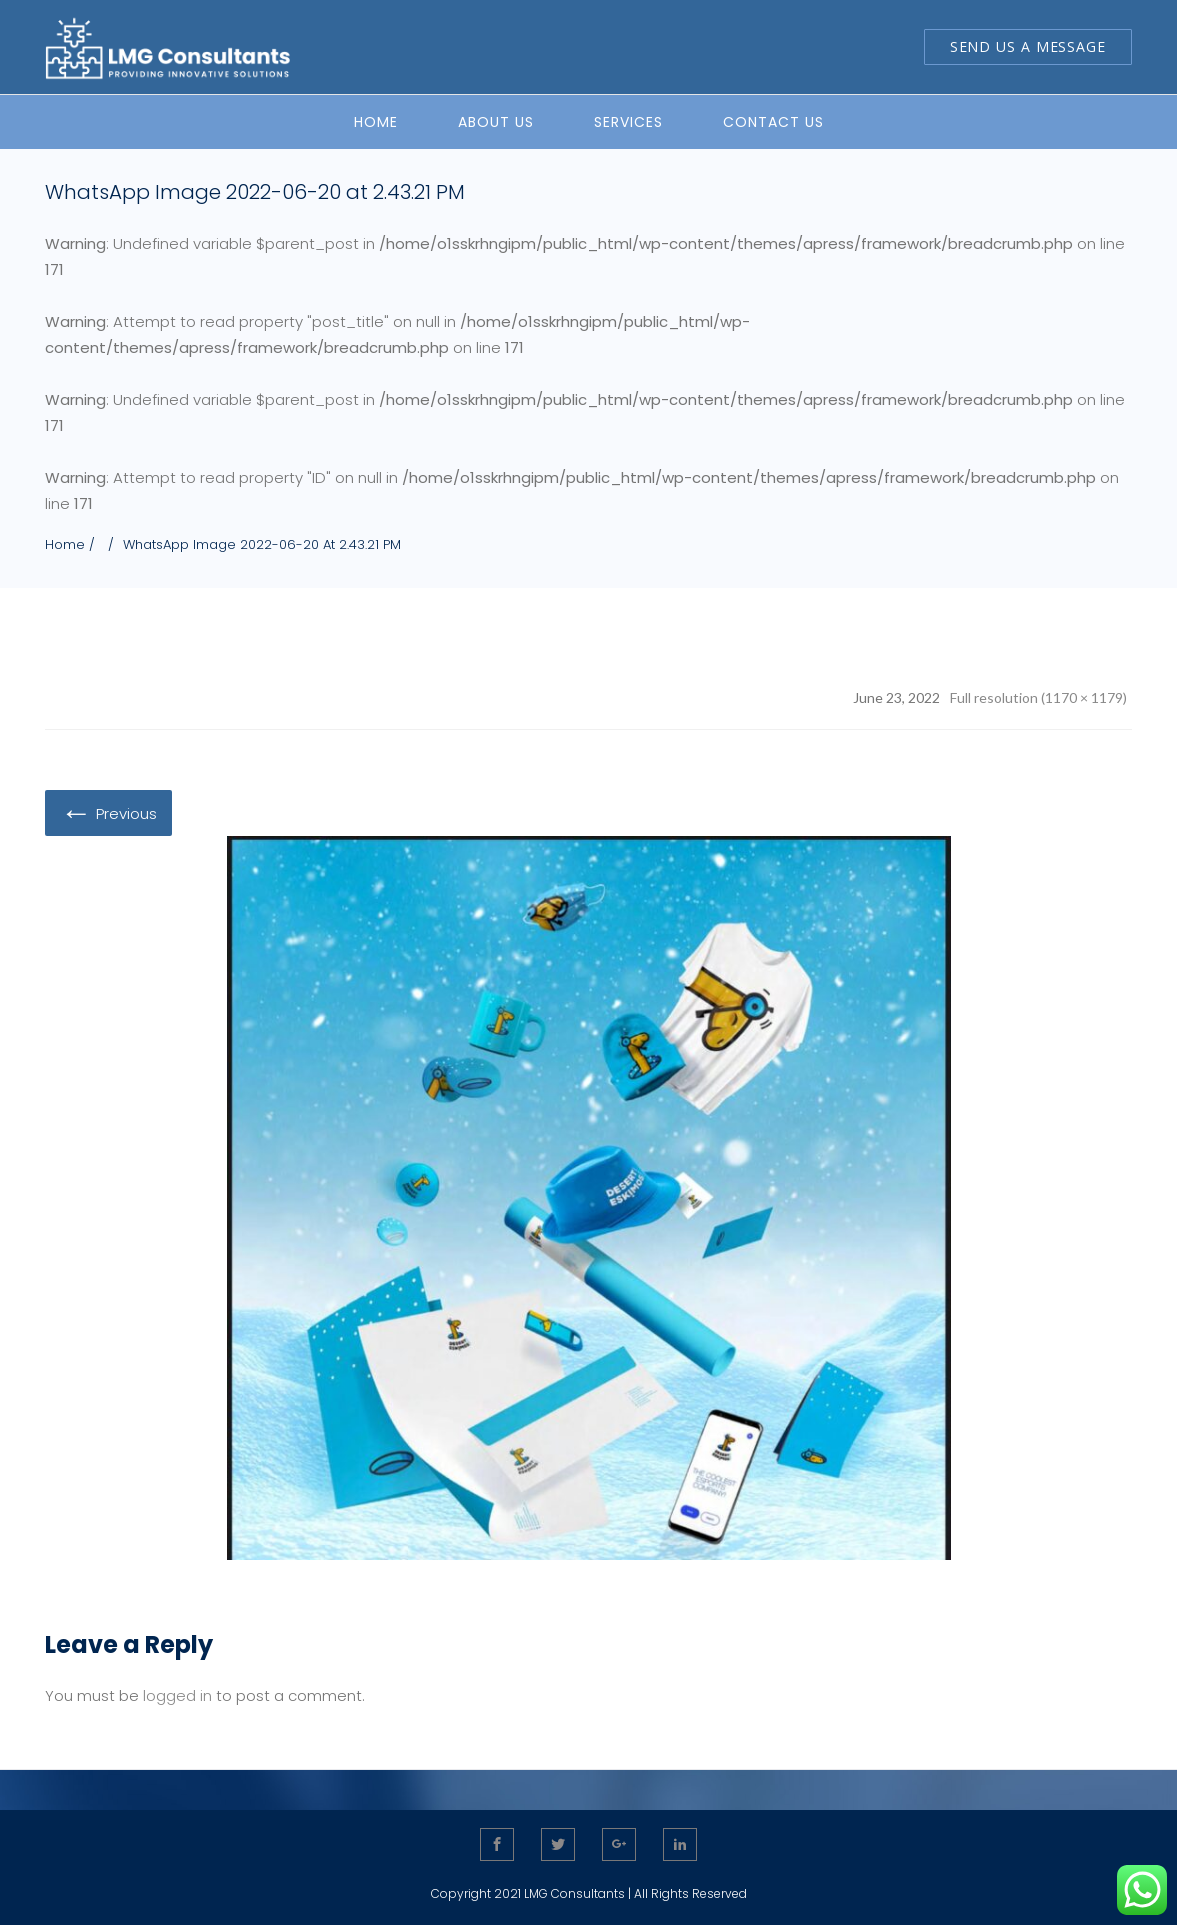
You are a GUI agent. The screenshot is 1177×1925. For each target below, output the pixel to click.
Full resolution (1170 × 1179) (1038, 697)
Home (65, 544)
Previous (108, 812)
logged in (177, 1695)
